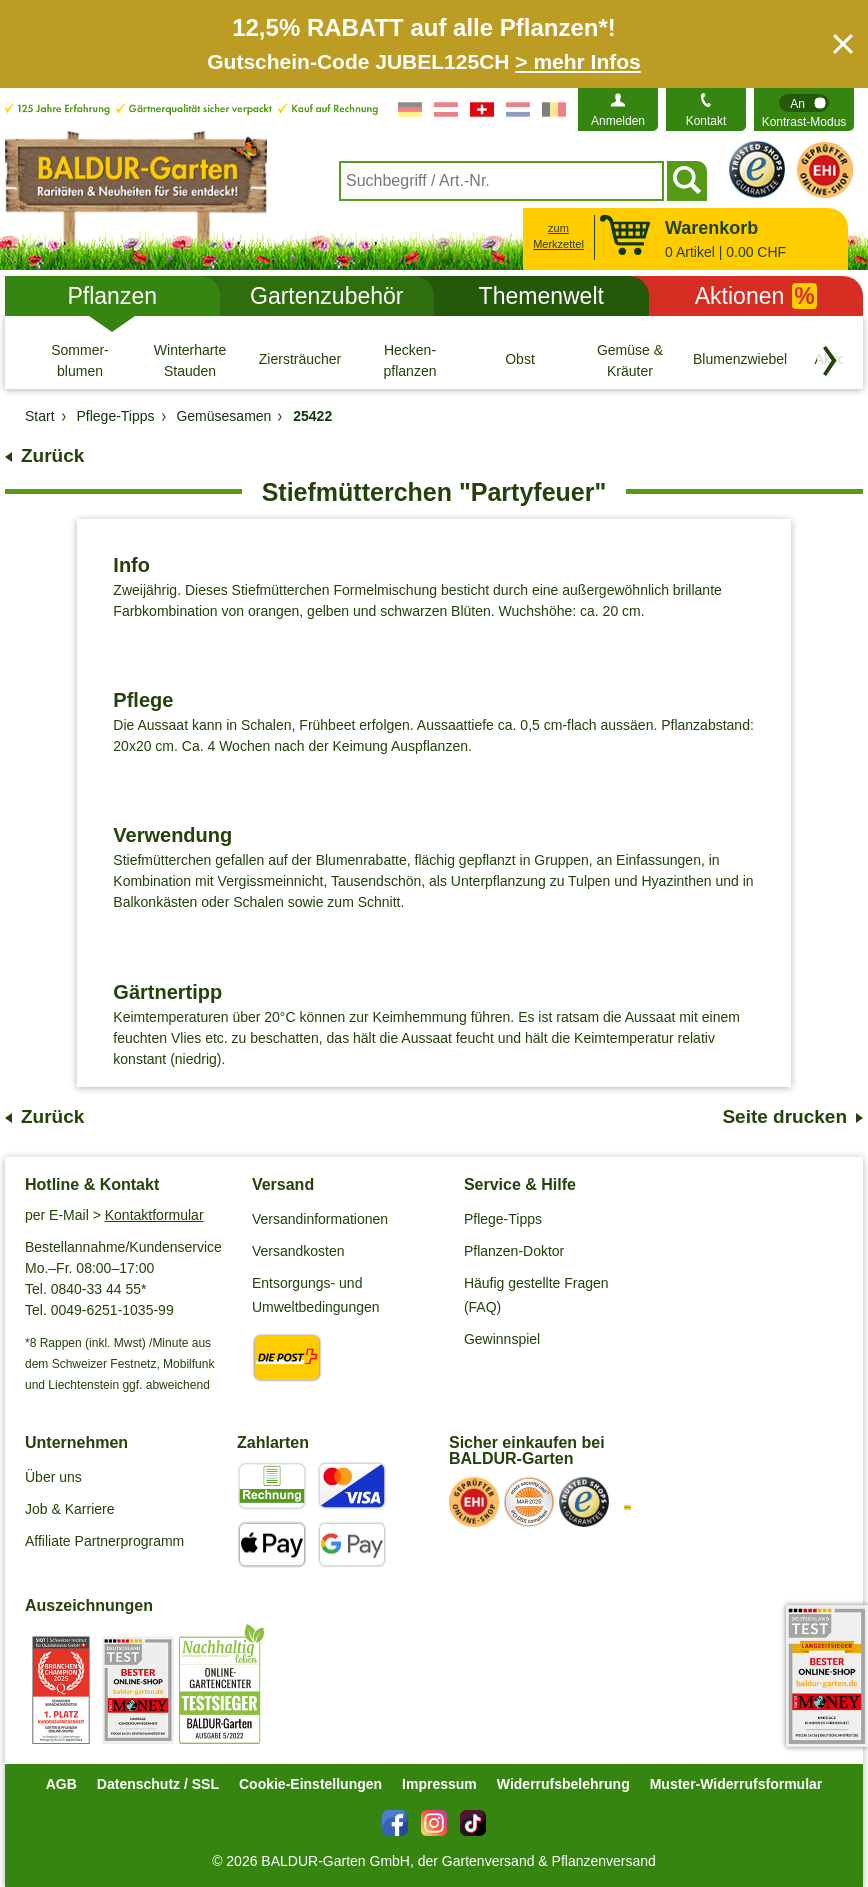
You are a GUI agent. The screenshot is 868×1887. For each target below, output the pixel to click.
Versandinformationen (320, 1219)
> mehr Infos (577, 61)
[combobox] (501, 181)
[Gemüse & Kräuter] (630, 360)
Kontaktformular (154, 1215)
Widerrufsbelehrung (563, 1784)
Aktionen (756, 296)
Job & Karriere (69, 1509)
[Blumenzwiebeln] (740, 360)
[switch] (804, 109)
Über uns (53, 1477)
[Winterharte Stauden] (190, 360)
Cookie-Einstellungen (310, 1784)
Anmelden (618, 121)
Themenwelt (541, 296)
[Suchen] (687, 181)
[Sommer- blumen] (80, 360)
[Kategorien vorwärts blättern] (830, 361)
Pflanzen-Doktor (514, 1251)
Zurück (52, 455)
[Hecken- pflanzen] (410, 360)
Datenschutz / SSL (158, 1784)
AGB (61, 1784)
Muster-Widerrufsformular (736, 1784)
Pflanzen (112, 296)
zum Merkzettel (558, 236)
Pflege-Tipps (503, 1219)
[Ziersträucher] (300, 360)
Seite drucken (784, 1116)
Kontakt (706, 121)
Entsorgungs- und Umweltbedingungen (316, 1295)
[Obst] (520, 360)
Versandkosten (298, 1251)
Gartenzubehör (326, 296)
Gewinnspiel (502, 1339)
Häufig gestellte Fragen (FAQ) (536, 1295)
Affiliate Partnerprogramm (104, 1541)
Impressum (439, 1784)
